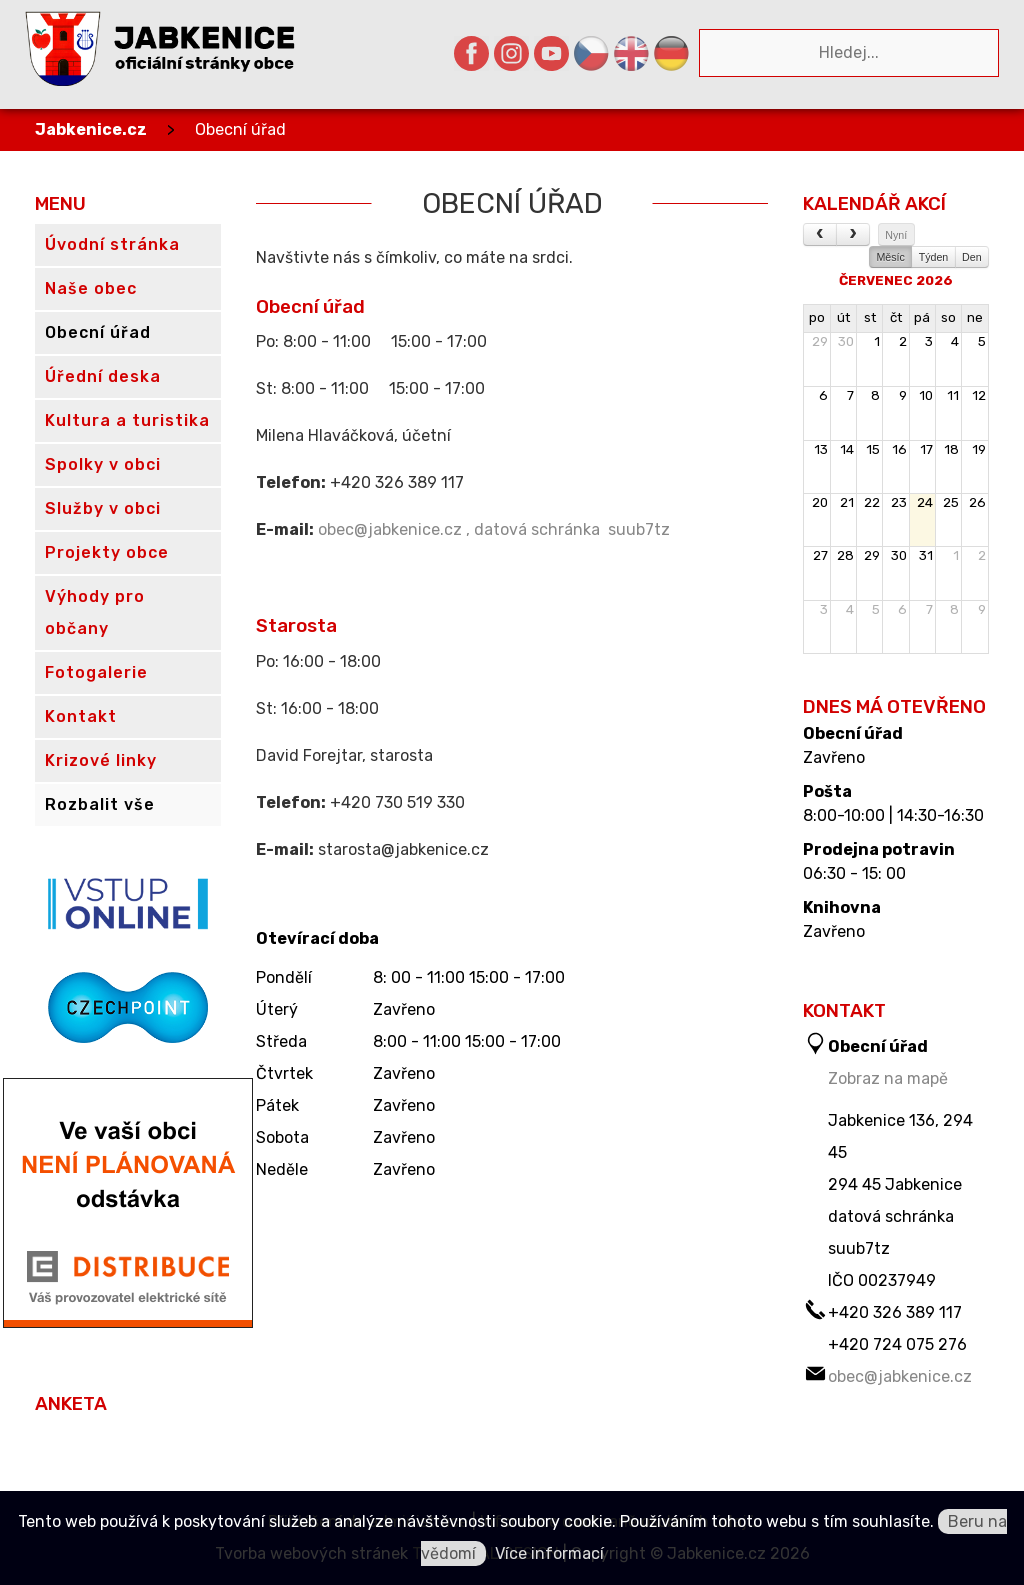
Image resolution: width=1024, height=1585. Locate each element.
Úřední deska (103, 376)
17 (926, 449)
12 (979, 395)
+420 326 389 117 (895, 1312)
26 (977, 502)
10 (926, 395)
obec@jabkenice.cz (900, 1376)
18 (951, 449)
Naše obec (91, 288)
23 (899, 502)
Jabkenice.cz (91, 129)
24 (925, 502)
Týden (934, 257)
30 (846, 341)
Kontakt (81, 716)
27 (820, 555)
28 (845, 555)
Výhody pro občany (95, 612)
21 (847, 502)
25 (951, 502)
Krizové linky (101, 760)
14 (847, 449)
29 (820, 341)
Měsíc (890, 257)
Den (972, 257)
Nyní (896, 235)
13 (821, 449)
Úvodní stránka (112, 244)
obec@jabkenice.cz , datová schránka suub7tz (494, 529)
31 (926, 555)
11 (953, 395)
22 (872, 502)
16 (899, 449)
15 (873, 449)
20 (820, 502)
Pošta (827, 792)
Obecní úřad (240, 129)
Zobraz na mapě (888, 1078)
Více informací (549, 1553)
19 (979, 449)
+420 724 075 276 (897, 1344)
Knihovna (842, 908)
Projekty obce (107, 552)
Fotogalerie (96, 672)
